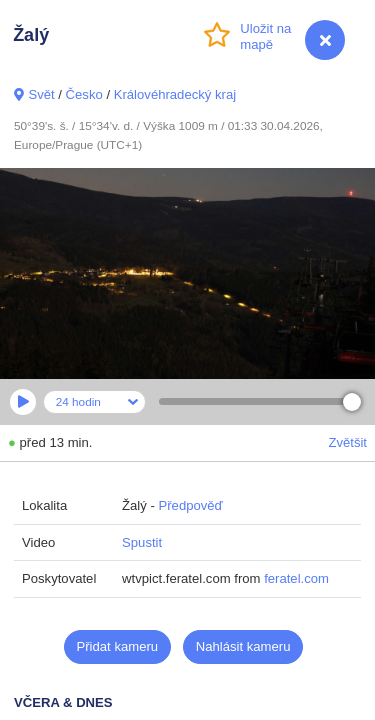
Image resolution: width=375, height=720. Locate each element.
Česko (84, 94)
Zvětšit (347, 442)
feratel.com (296, 578)
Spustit (142, 542)
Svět (41, 94)
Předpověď (190, 505)
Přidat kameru (118, 646)
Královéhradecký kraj (175, 94)
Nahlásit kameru (243, 646)
